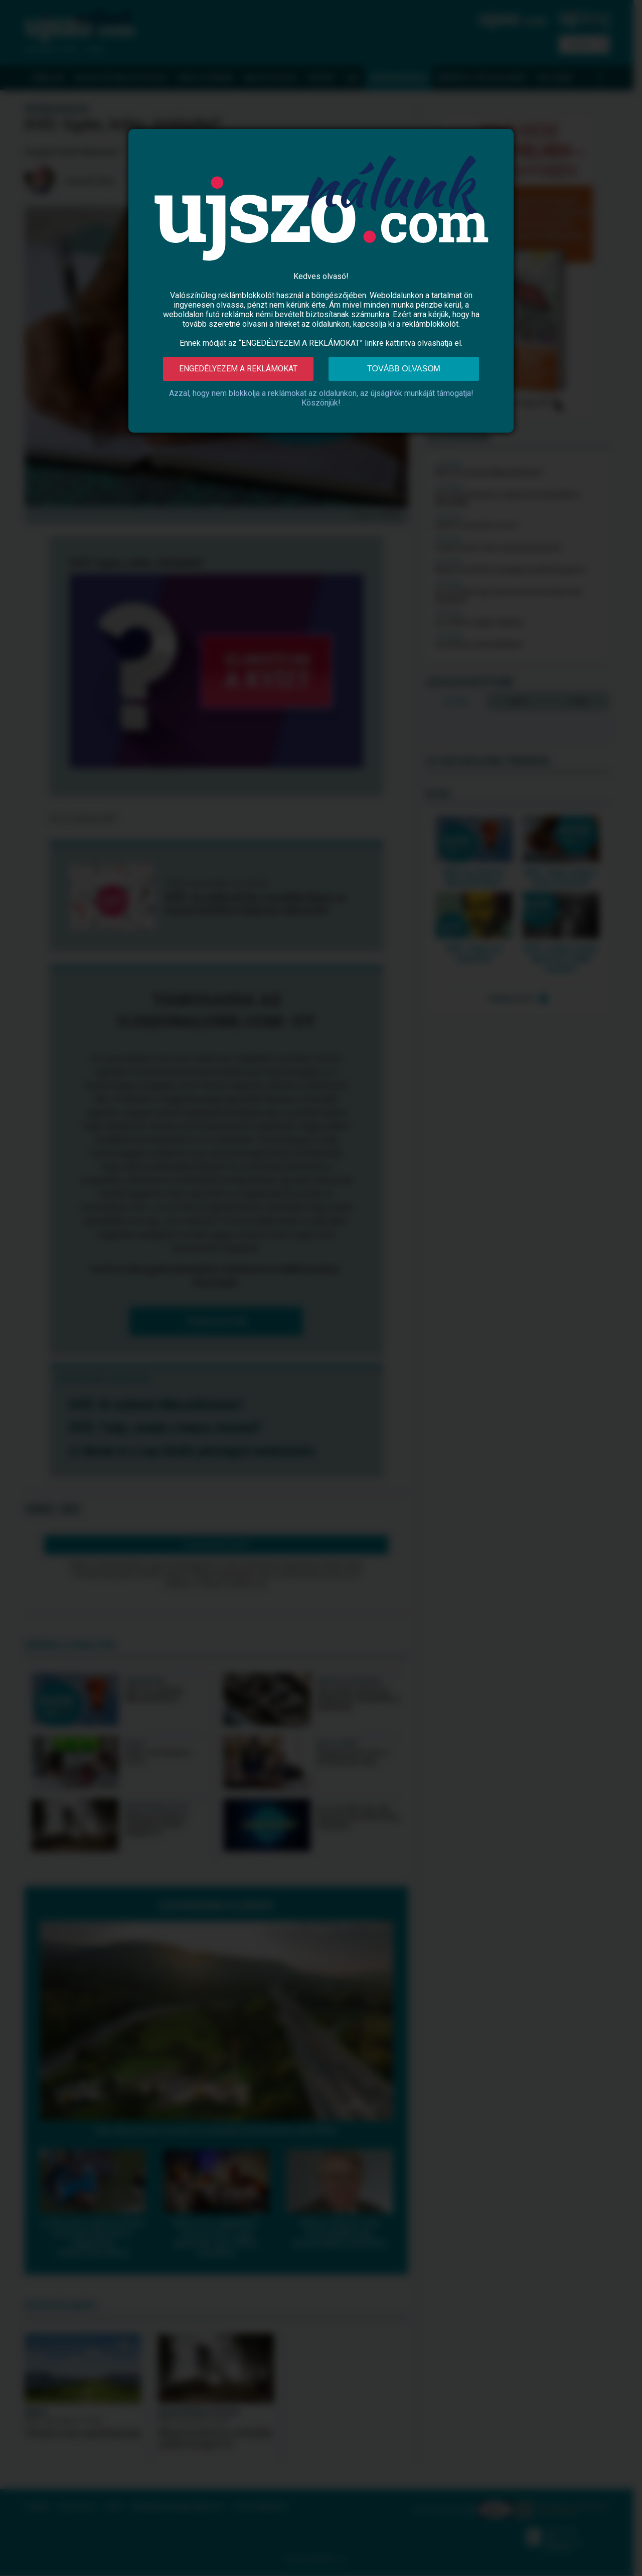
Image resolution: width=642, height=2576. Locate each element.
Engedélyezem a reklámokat (238, 368)
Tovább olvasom (403, 368)
